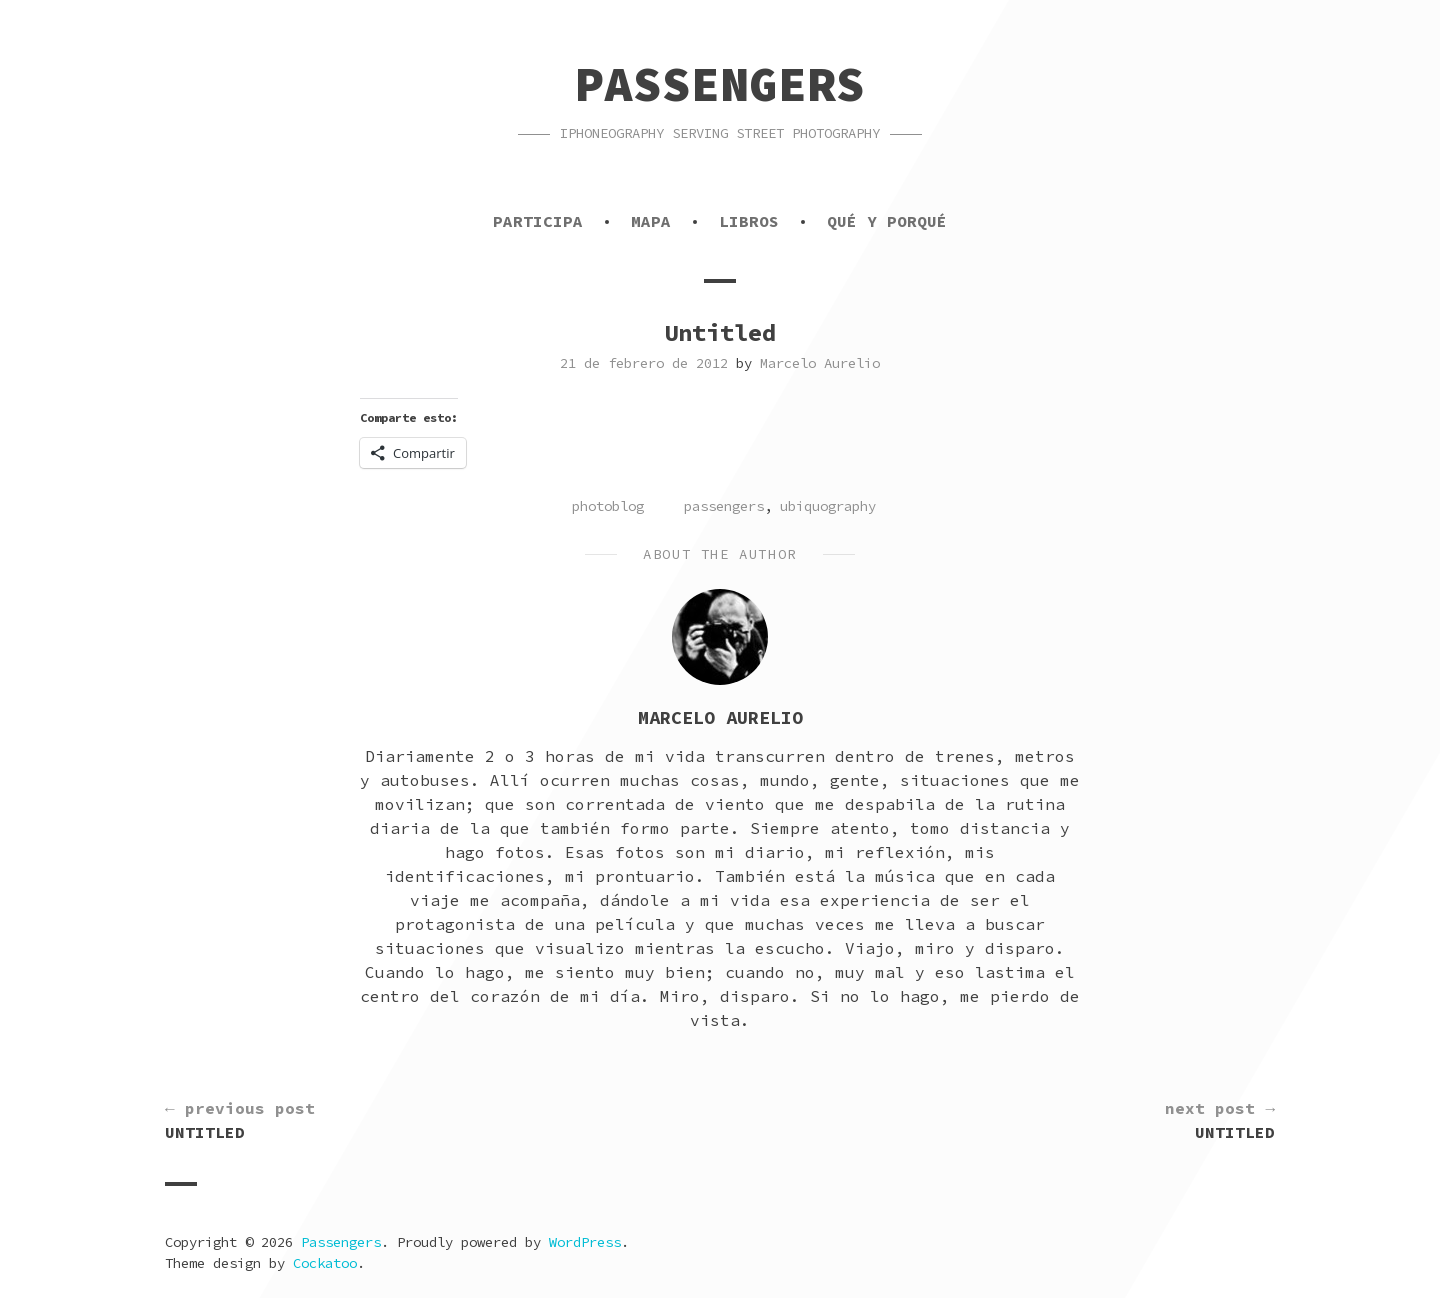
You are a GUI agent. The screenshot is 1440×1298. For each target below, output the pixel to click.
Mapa (651, 221)
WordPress (585, 1242)
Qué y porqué (887, 221)
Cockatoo (325, 1263)
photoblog (608, 506)
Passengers (720, 84)
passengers (724, 506)
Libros (749, 221)
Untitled (240, 1119)
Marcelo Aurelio (820, 363)
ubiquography (828, 506)
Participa (538, 221)
